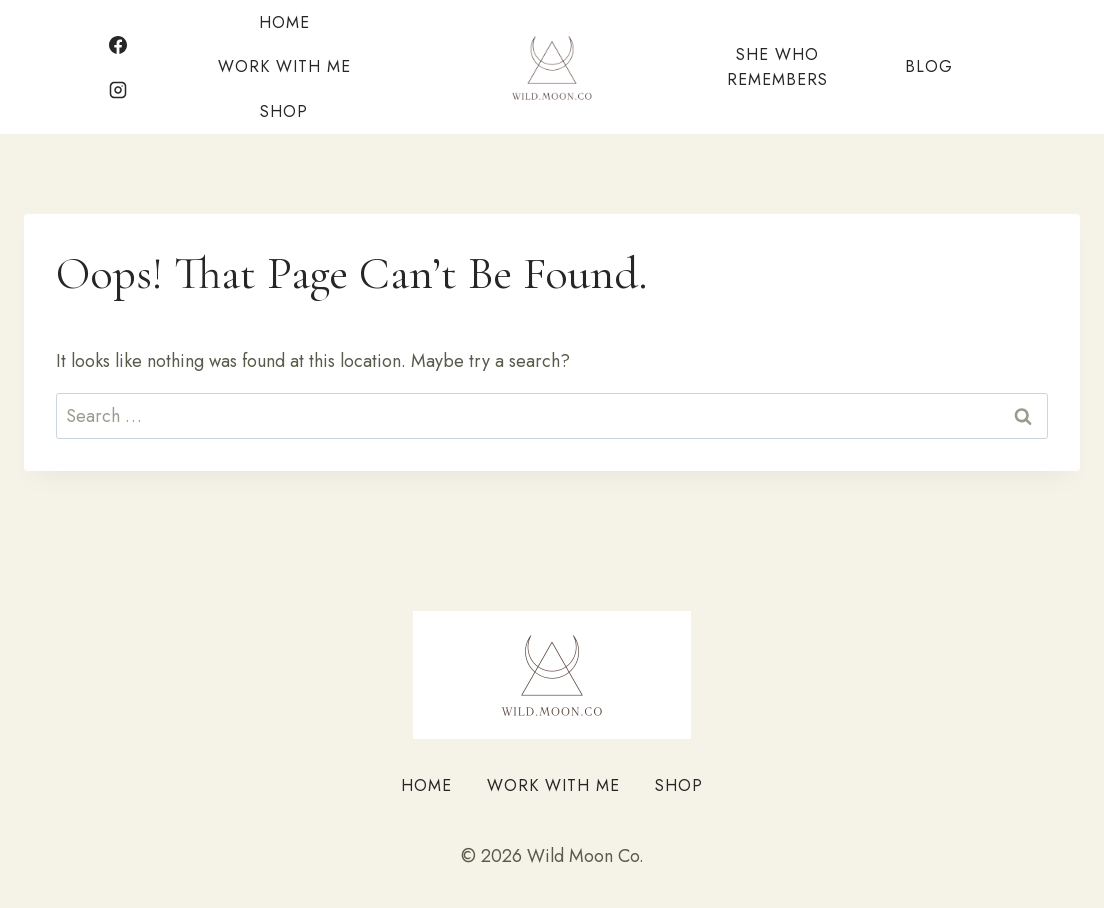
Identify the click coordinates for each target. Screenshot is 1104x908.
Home (284, 22)
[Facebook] (118, 45)
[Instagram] (118, 90)
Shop (284, 111)
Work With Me (284, 66)
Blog (929, 66)
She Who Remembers (777, 67)
